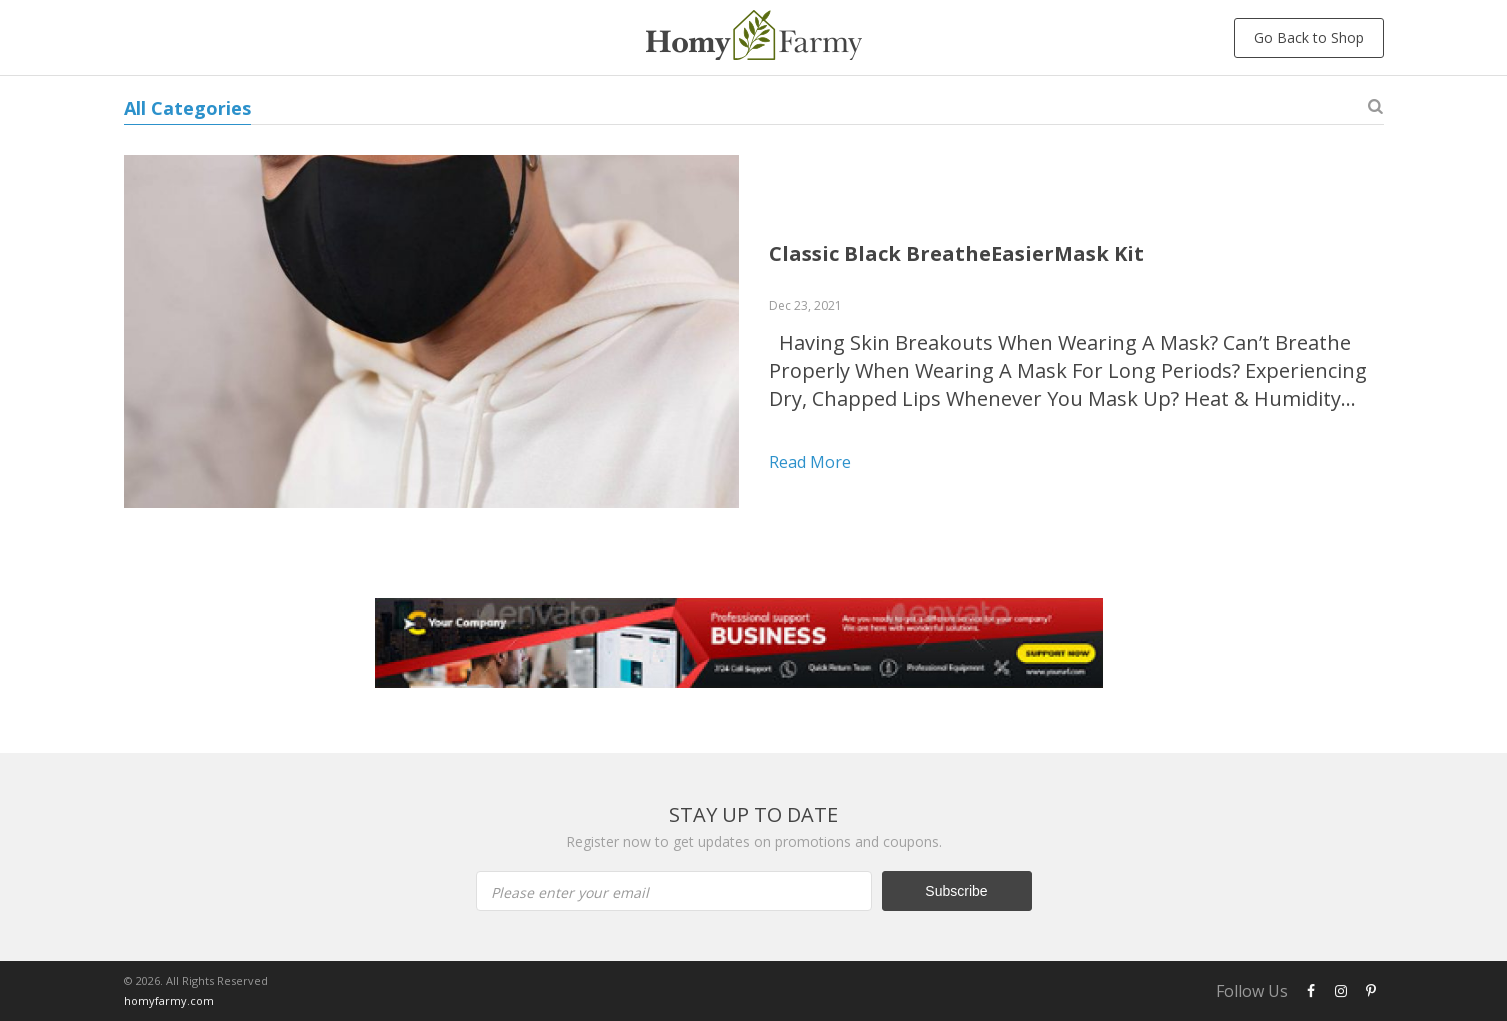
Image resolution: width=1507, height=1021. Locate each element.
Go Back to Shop (1309, 37)
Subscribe (956, 891)
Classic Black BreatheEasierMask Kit (956, 253)
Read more (810, 462)
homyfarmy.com (169, 1000)
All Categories (187, 108)
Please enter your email (570, 892)
